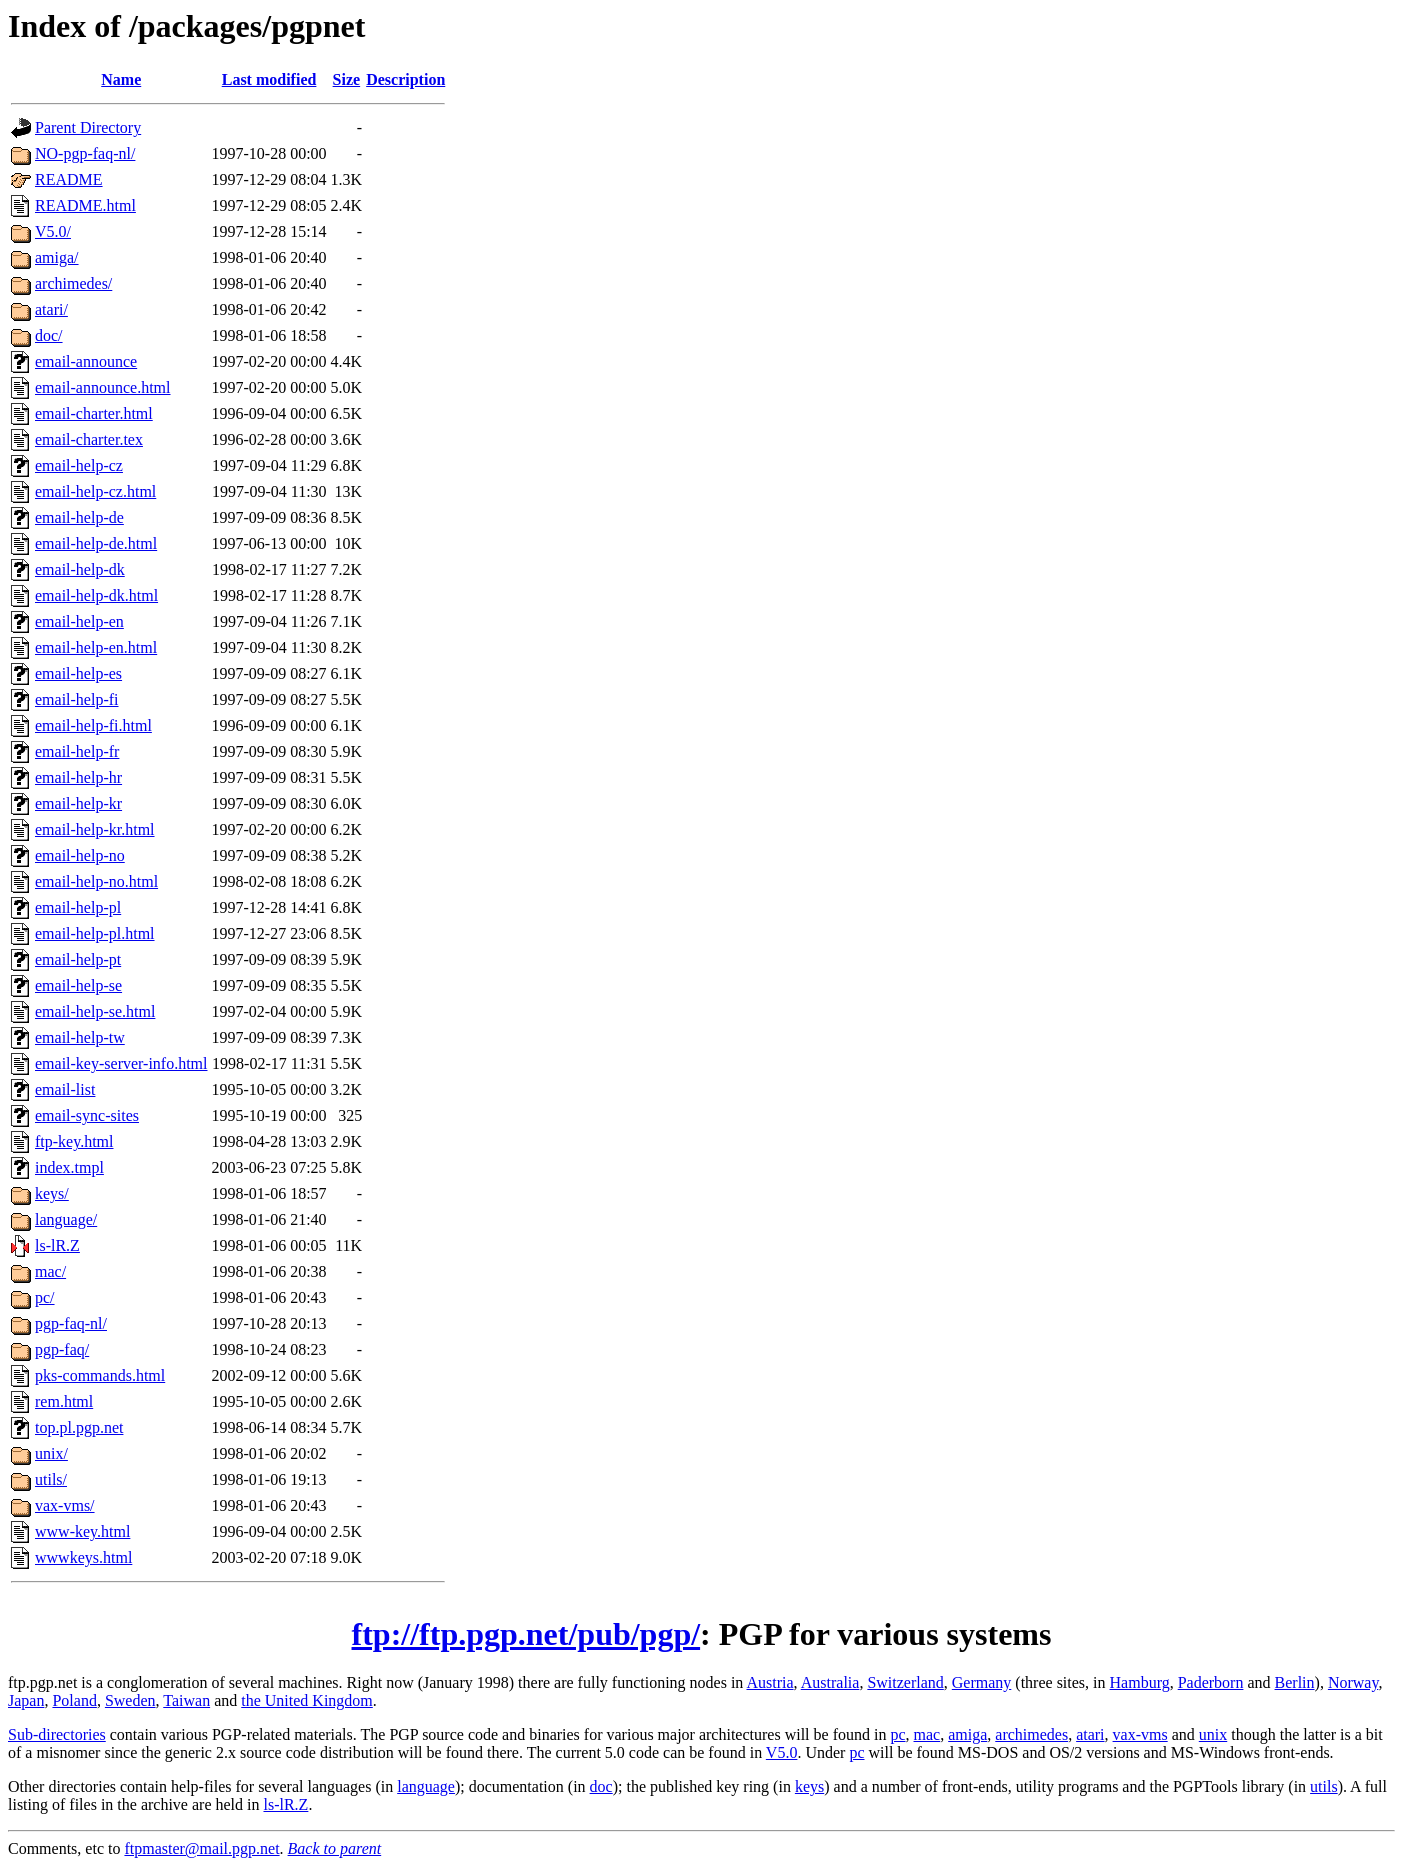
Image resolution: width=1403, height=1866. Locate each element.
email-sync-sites (87, 1115)
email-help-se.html (95, 1011)
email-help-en (79, 621)
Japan (26, 1700)
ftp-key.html (74, 1141)
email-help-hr (78, 777)
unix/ (51, 1453)
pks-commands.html (100, 1375)
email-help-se (78, 985)
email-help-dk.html (96, 595)
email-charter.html (94, 413)
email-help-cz (79, 465)
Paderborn (1211, 1682)
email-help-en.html (96, 647)
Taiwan (186, 1700)
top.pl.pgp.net (79, 1427)
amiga (967, 1734)
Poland (74, 1700)
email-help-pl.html (95, 933)
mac (927, 1734)
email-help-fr (77, 751)
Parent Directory (88, 127)
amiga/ (57, 257)
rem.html (64, 1401)
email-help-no (80, 855)
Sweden (130, 1700)
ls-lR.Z (57, 1245)
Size (347, 79)
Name (121, 79)
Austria (769, 1682)
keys (809, 1786)
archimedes (1031, 1734)
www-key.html (82, 1531)
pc (897, 1734)
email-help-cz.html (95, 491)
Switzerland (905, 1682)
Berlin (1295, 1682)
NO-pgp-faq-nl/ (85, 153)
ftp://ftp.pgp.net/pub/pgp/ (526, 1634)
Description (405, 79)
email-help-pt (78, 959)
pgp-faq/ (62, 1349)
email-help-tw (80, 1037)
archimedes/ (73, 283)
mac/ (50, 1271)
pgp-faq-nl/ (71, 1323)
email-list (65, 1089)
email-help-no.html (96, 881)
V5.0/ (53, 231)
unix (1213, 1734)
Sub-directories (57, 1734)
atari (1090, 1734)
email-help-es (78, 673)
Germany (982, 1682)
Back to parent (335, 1848)
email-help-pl (78, 907)
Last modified (269, 79)
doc (601, 1786)
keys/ (52, 1193)
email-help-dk (80, 569)
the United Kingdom (307, 1700)
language (426, 1786)
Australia (830, 1682)
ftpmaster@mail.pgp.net (201, 1848)
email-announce (86, 361)
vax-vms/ (65, 1505)
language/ (66, 1219)
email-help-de (79, 517)
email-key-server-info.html (121, 1063)
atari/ (51, 309)
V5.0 (782, 1752)
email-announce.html (103, 387)
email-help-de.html (96, 543)
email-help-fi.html (93, 725)
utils (1324, 1786)
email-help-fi (77, 699)
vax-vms (1140, 1734)
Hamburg (1140, 1682)
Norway (1353, 1682)
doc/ (49, 335)
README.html (85, 205)
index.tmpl (69, 1167)
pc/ (45, 1297)
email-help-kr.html (95, 829)
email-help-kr (78, 803)
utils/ (51, 1479)
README (69, 179)
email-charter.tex (89, 439)
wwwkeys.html (83, 1557)
